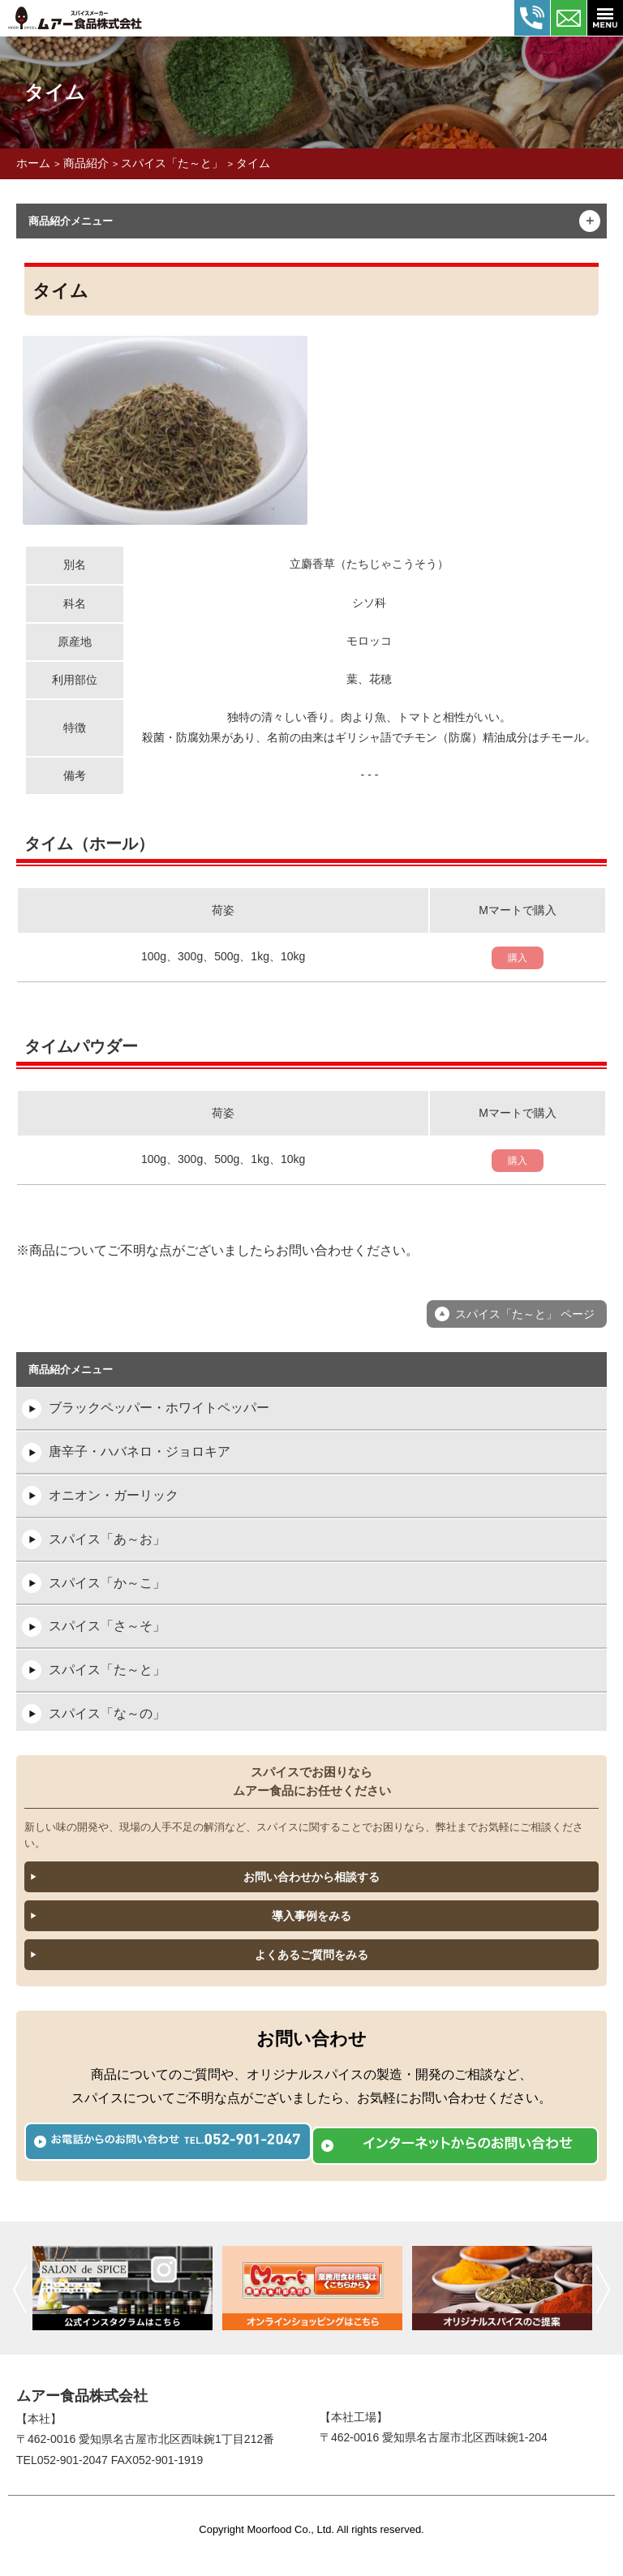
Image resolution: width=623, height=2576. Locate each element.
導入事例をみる (311, 1915)
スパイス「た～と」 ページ (525, 1313)
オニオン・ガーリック (113, 1495)
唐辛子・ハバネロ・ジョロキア (139, 1451)
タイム (253, 163)
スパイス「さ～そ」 (107, 1626)
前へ (20, 2289)
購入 (517, 958)
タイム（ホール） (89, 843)
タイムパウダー (81, 1046)
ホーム (33, 163)
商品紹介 (86, 163)
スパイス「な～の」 (107, 1713)
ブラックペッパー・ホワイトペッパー (159, 1408)
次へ (603, 2289)
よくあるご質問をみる (311, 1954)
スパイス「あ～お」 (107, 1539)
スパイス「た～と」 (172, 163)
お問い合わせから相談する (311, 1876)
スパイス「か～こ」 (107, 1583)
